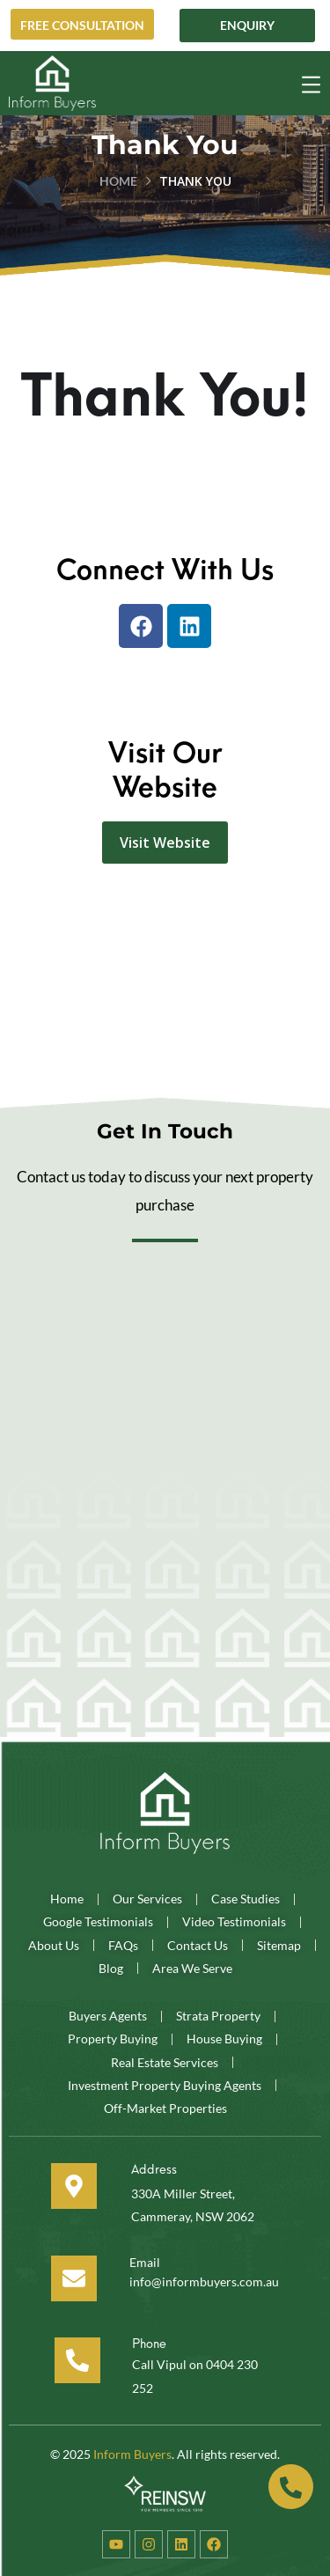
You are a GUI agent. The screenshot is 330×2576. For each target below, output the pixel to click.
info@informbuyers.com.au (204, 2281)
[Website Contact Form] (163, 1482)
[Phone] (77, 2360)
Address (154, 2169)
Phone (149, 2344)
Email (144, 2262)
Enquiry (247, 25)
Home (118, 180)
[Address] (74, 2186)
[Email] (74, 2278)
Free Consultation (82, 25)
